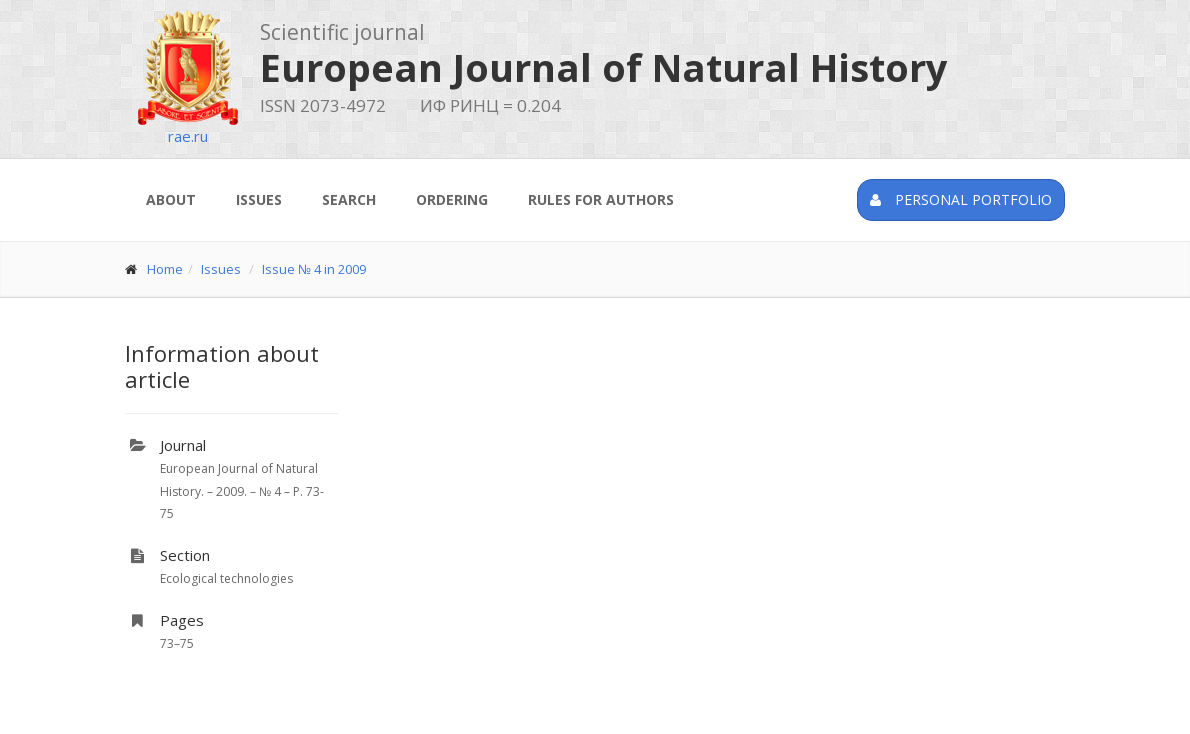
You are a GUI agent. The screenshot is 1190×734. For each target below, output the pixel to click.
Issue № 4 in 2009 (314, 269)
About (171, 199)
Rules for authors (601, 199)
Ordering (452, 199)
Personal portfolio (961, 199)
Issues (259, 199)
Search (349, 199)
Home (165, 269)
